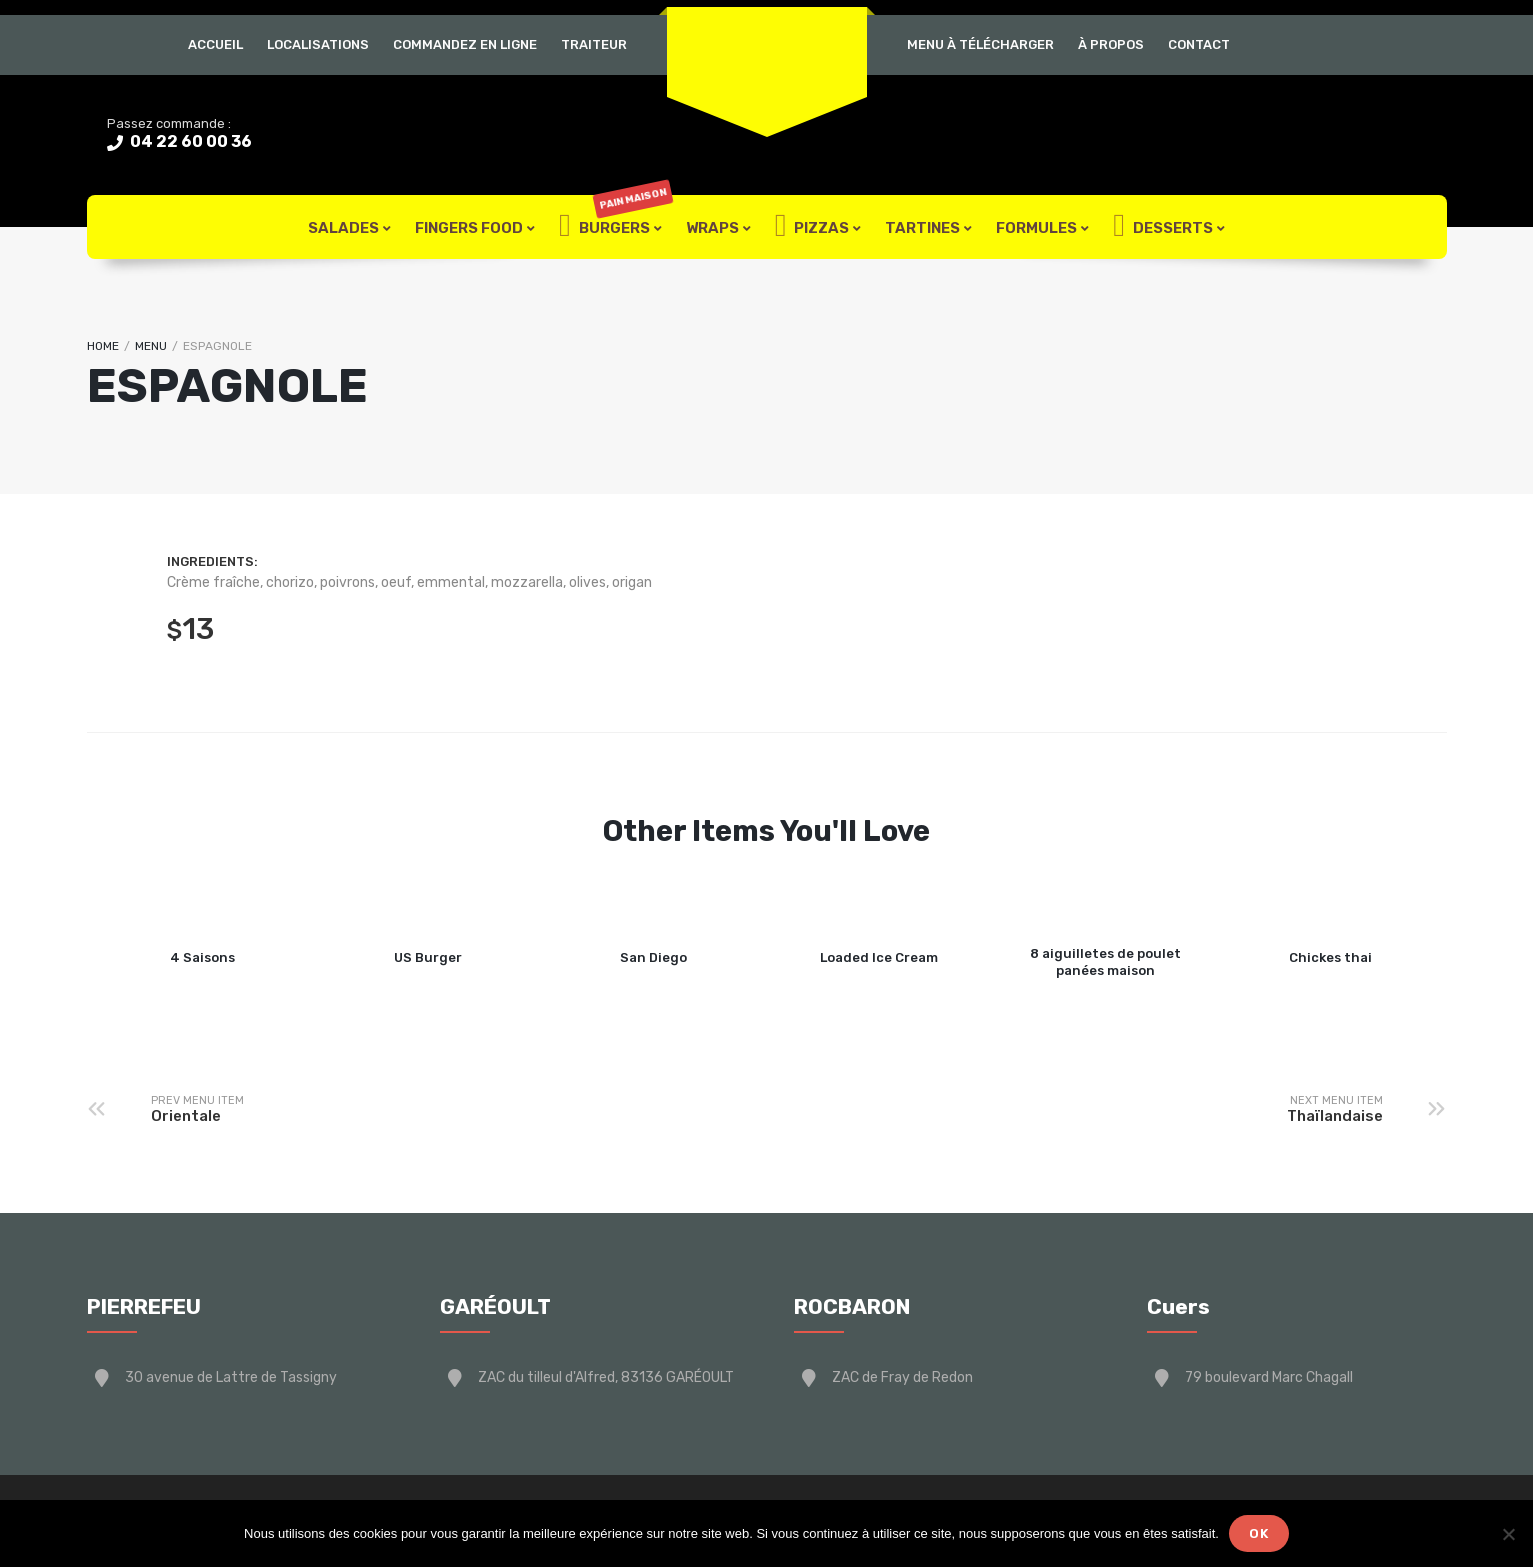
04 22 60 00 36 (189, 141)
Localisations (318, 44)
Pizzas (812, 227)
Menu (151, 346)
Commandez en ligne (465, 44)
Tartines (922, 228)
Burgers (615, 227)
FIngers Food (469, 228)
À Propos (1111, 44)
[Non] (1508, 1534)
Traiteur (594, 44)
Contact (1199, 44)
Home (103, 346)
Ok (1259, 1533)
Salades (343, 228)
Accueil (215, 44)
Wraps (712, 228)
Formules (1036, 228)
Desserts (1163, 227)
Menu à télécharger (980, 44)
